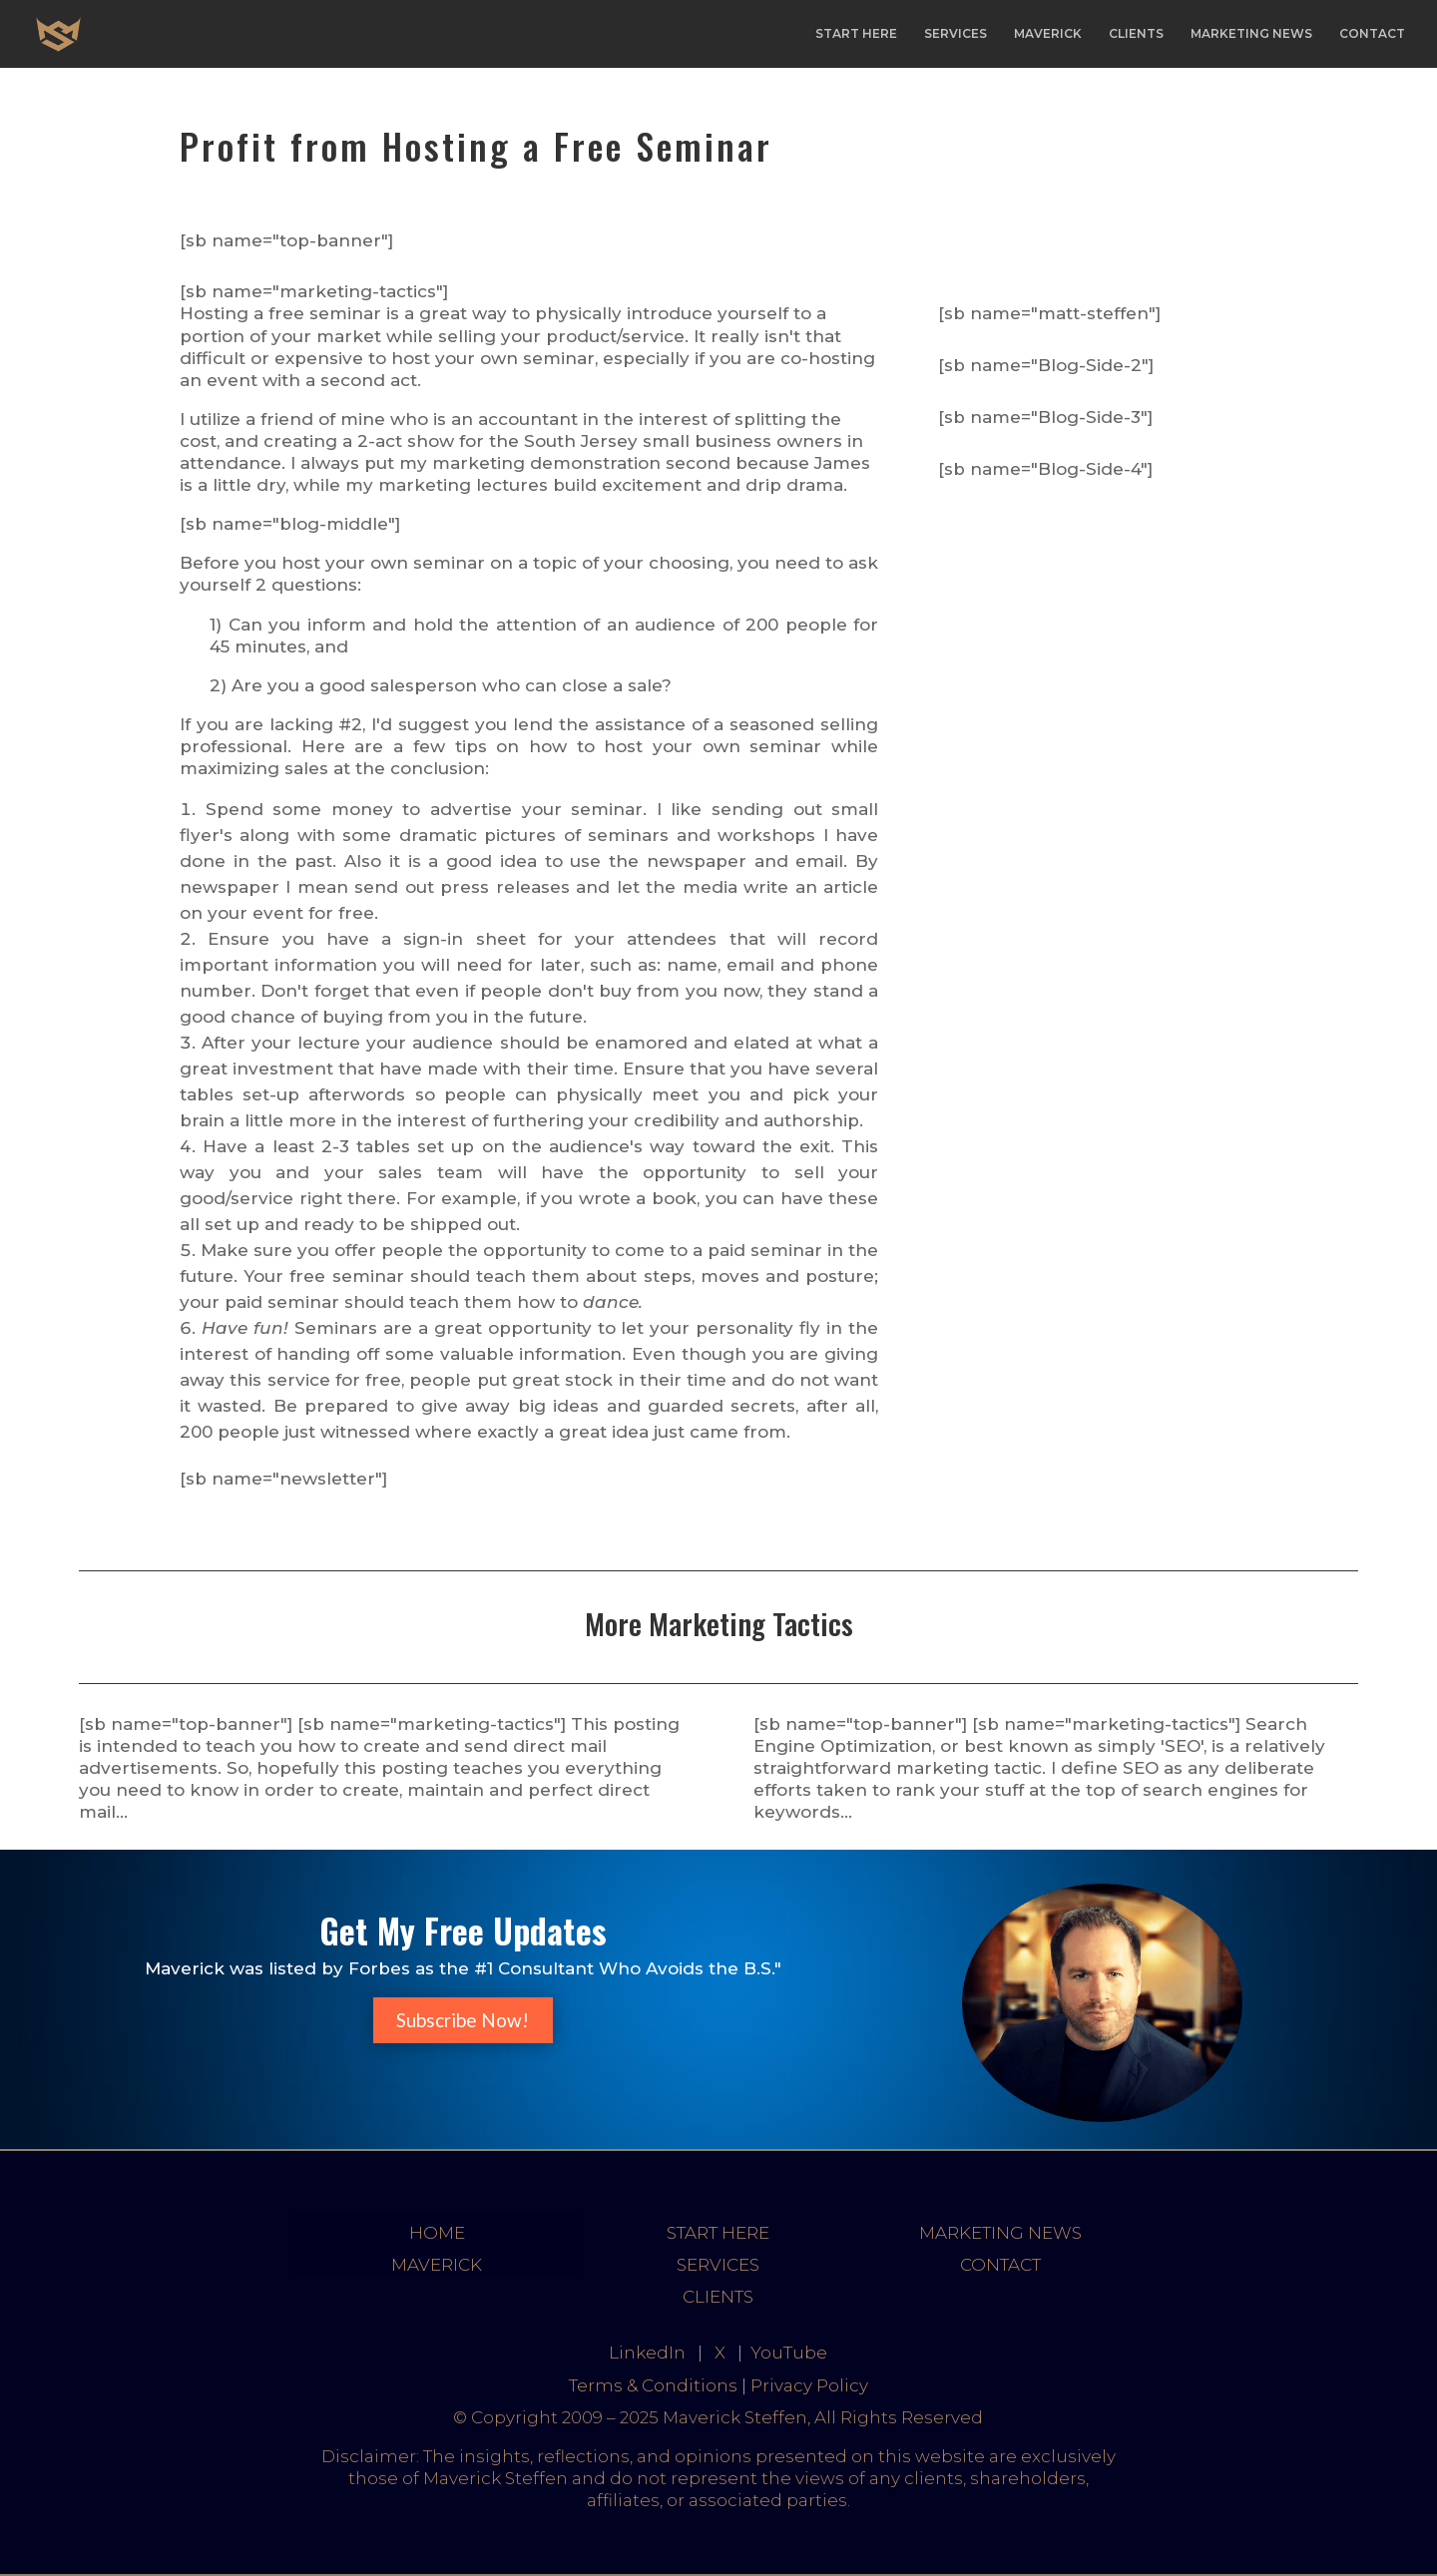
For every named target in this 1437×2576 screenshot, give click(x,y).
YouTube (788, 2352)
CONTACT (1372, 34)
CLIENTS (1136, 34)
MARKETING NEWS (1251, 34)
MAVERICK (1048, 34)
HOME (437, 2233)
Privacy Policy (809, 2385)
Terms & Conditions (653, 2385)
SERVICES (955, 34)
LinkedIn (647, 2352)
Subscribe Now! (462, 2019)
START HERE (856, 34)
